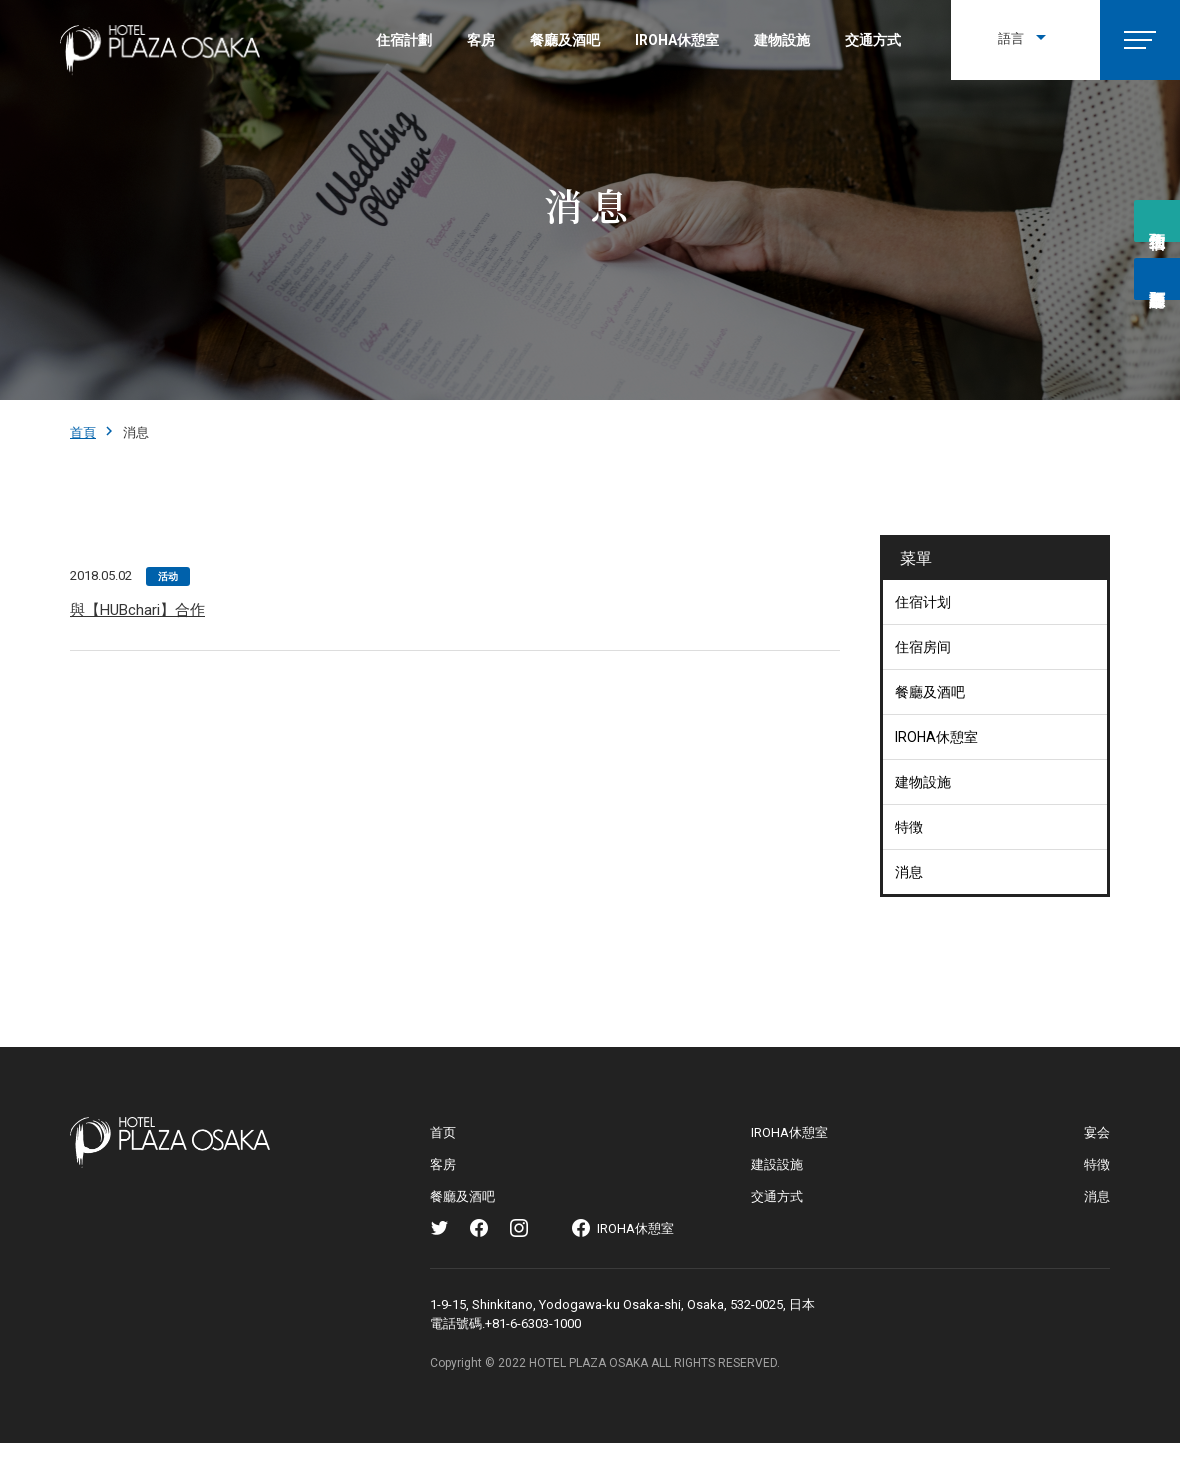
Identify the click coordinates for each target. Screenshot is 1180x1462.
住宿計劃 (404, 40)
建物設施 (782, 40)
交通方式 (873, 40)
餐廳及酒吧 (565, 40)
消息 (909, 872)
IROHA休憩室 (677, 40)
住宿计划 (923, 602)
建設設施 (777, 1164)
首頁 (83, 432)
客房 (481, 40)
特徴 (909, 827)
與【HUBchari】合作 (137, 610)
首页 (443, 1132)
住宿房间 (923, 647)
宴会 (1097, 1132)
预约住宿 (1157, 223)
